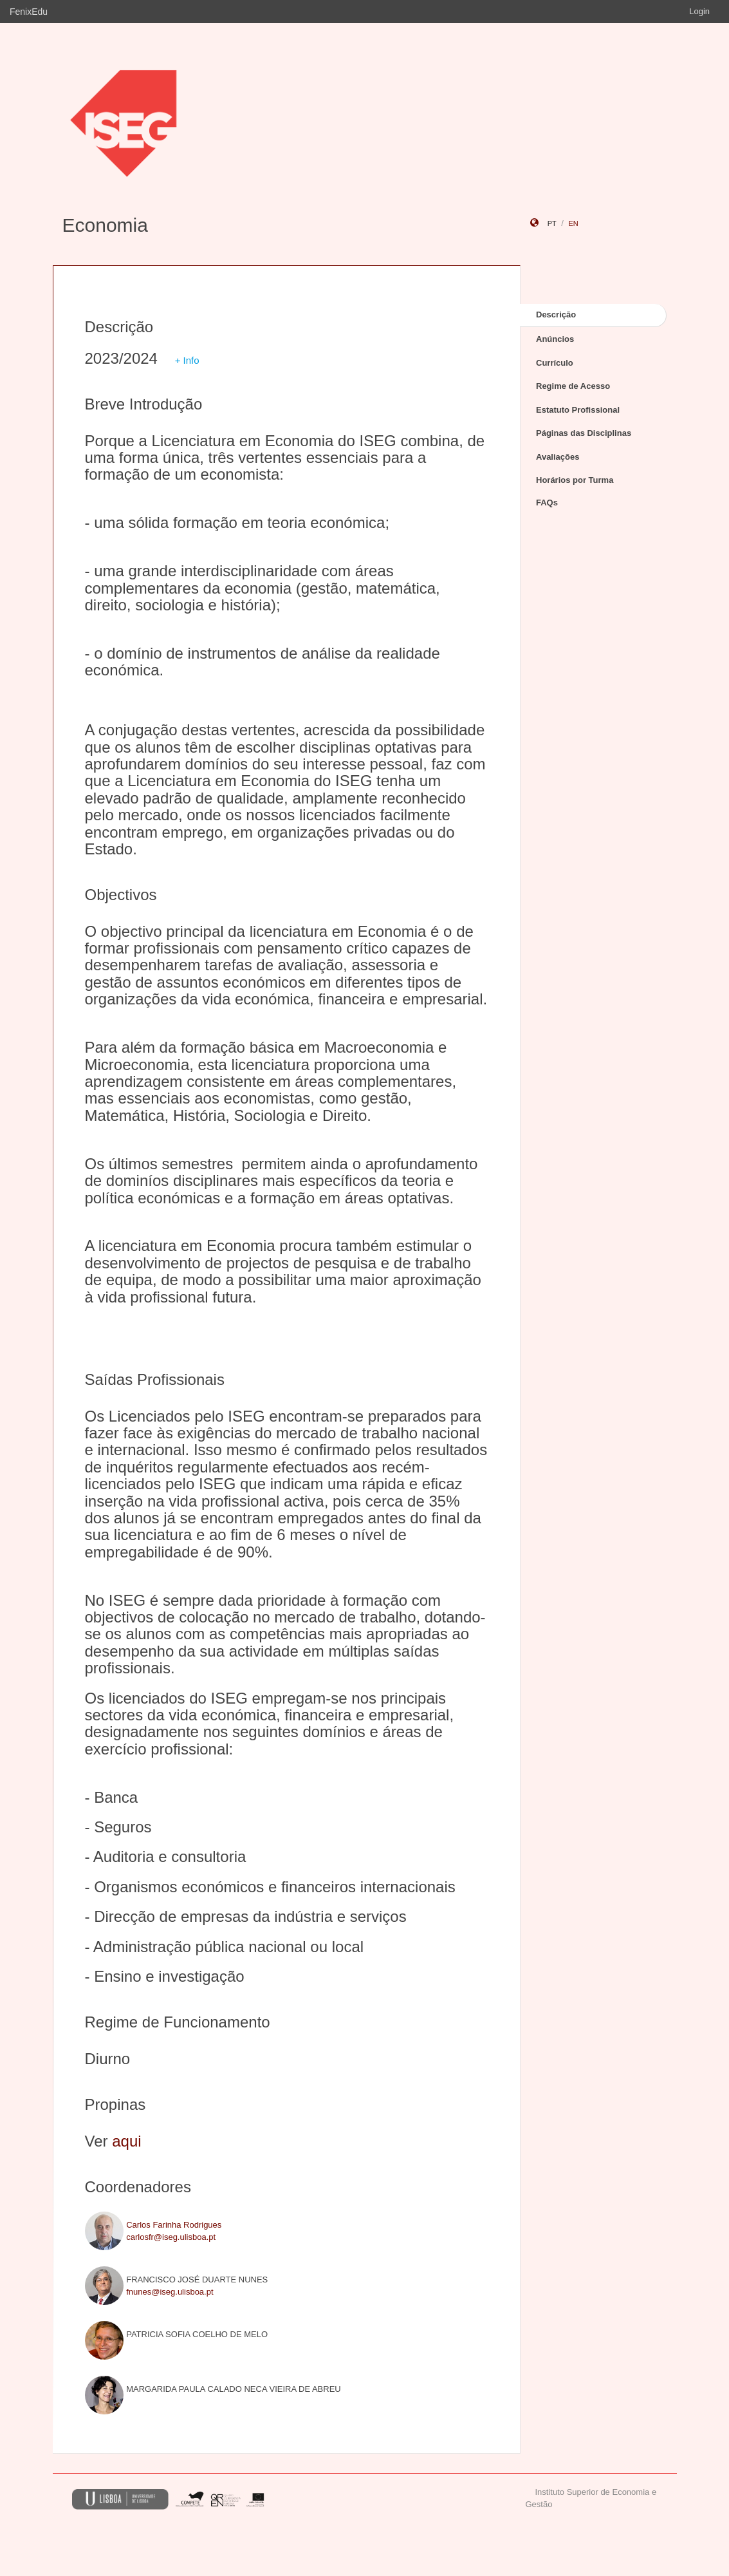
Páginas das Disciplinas (583, 433)
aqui (126, 2141)
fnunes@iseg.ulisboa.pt (169, 2292)
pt (552, 223)
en (573, 223)
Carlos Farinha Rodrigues (173, 2225)
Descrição (556, 314)
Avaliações (557, 457)
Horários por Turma (574, 480)
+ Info (187, 360)
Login (699, 11)
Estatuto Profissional (578, 410)
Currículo (554, 363)
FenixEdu (29, 11)
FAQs (547, 502)
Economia (105, 225)
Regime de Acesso (573, 386)
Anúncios (555, 339)
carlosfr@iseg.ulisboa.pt (171, 2237)
